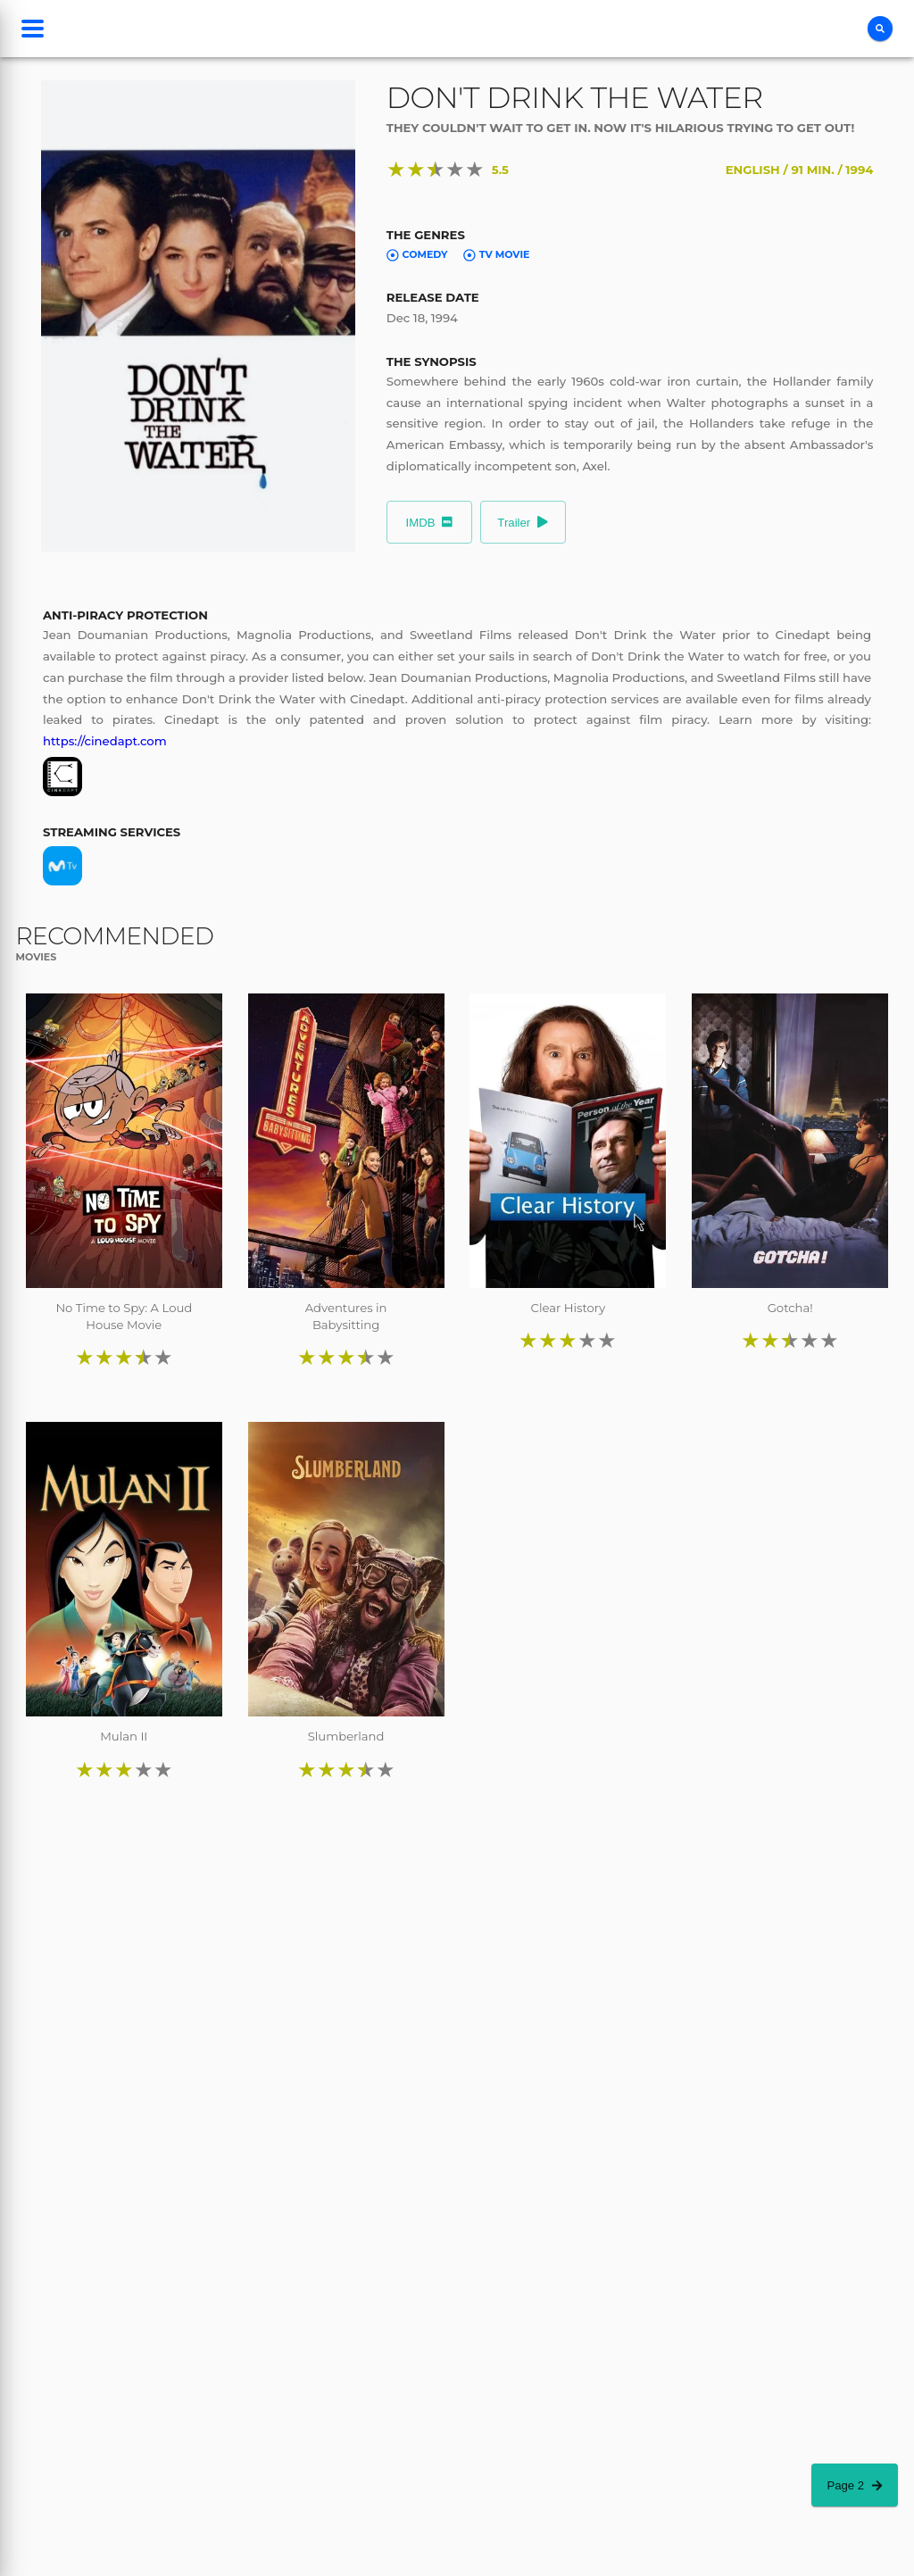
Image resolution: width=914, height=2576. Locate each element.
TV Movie (496, 254)
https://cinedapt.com (105, 741)
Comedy (417, 254)
